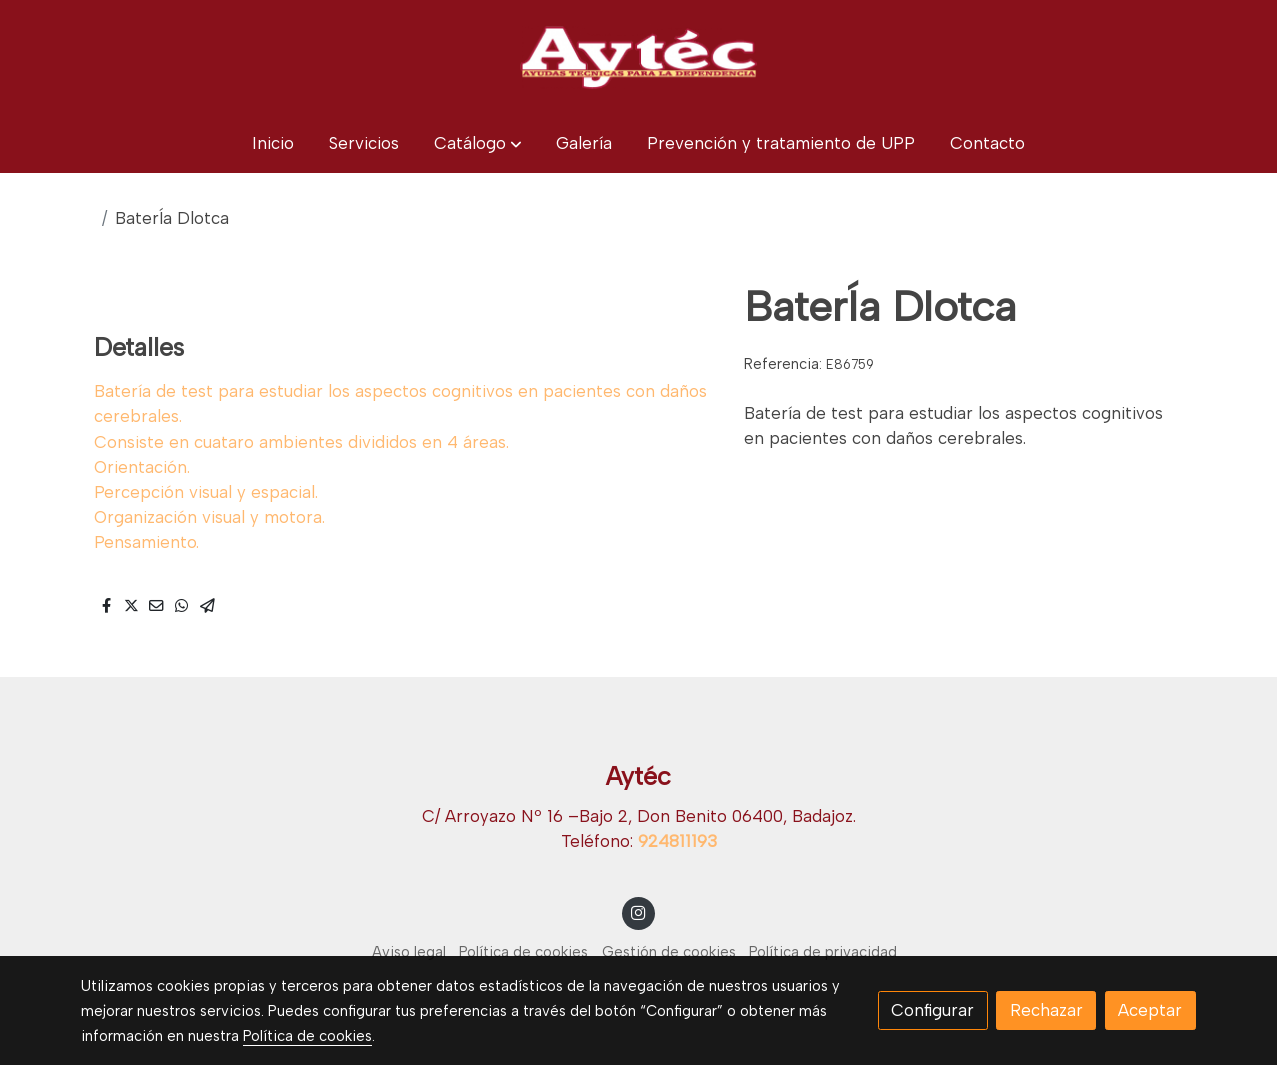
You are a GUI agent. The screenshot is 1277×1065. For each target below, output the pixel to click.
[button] (478, 143)
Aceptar (1150, 1010)
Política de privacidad (823, 952)
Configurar (932, 1010)
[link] (638, 57)
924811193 (677, 841)
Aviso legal (409, 952)
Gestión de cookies (669, 952)
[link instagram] (639, 911)
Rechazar (1046, 1010)
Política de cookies (523, 952)
